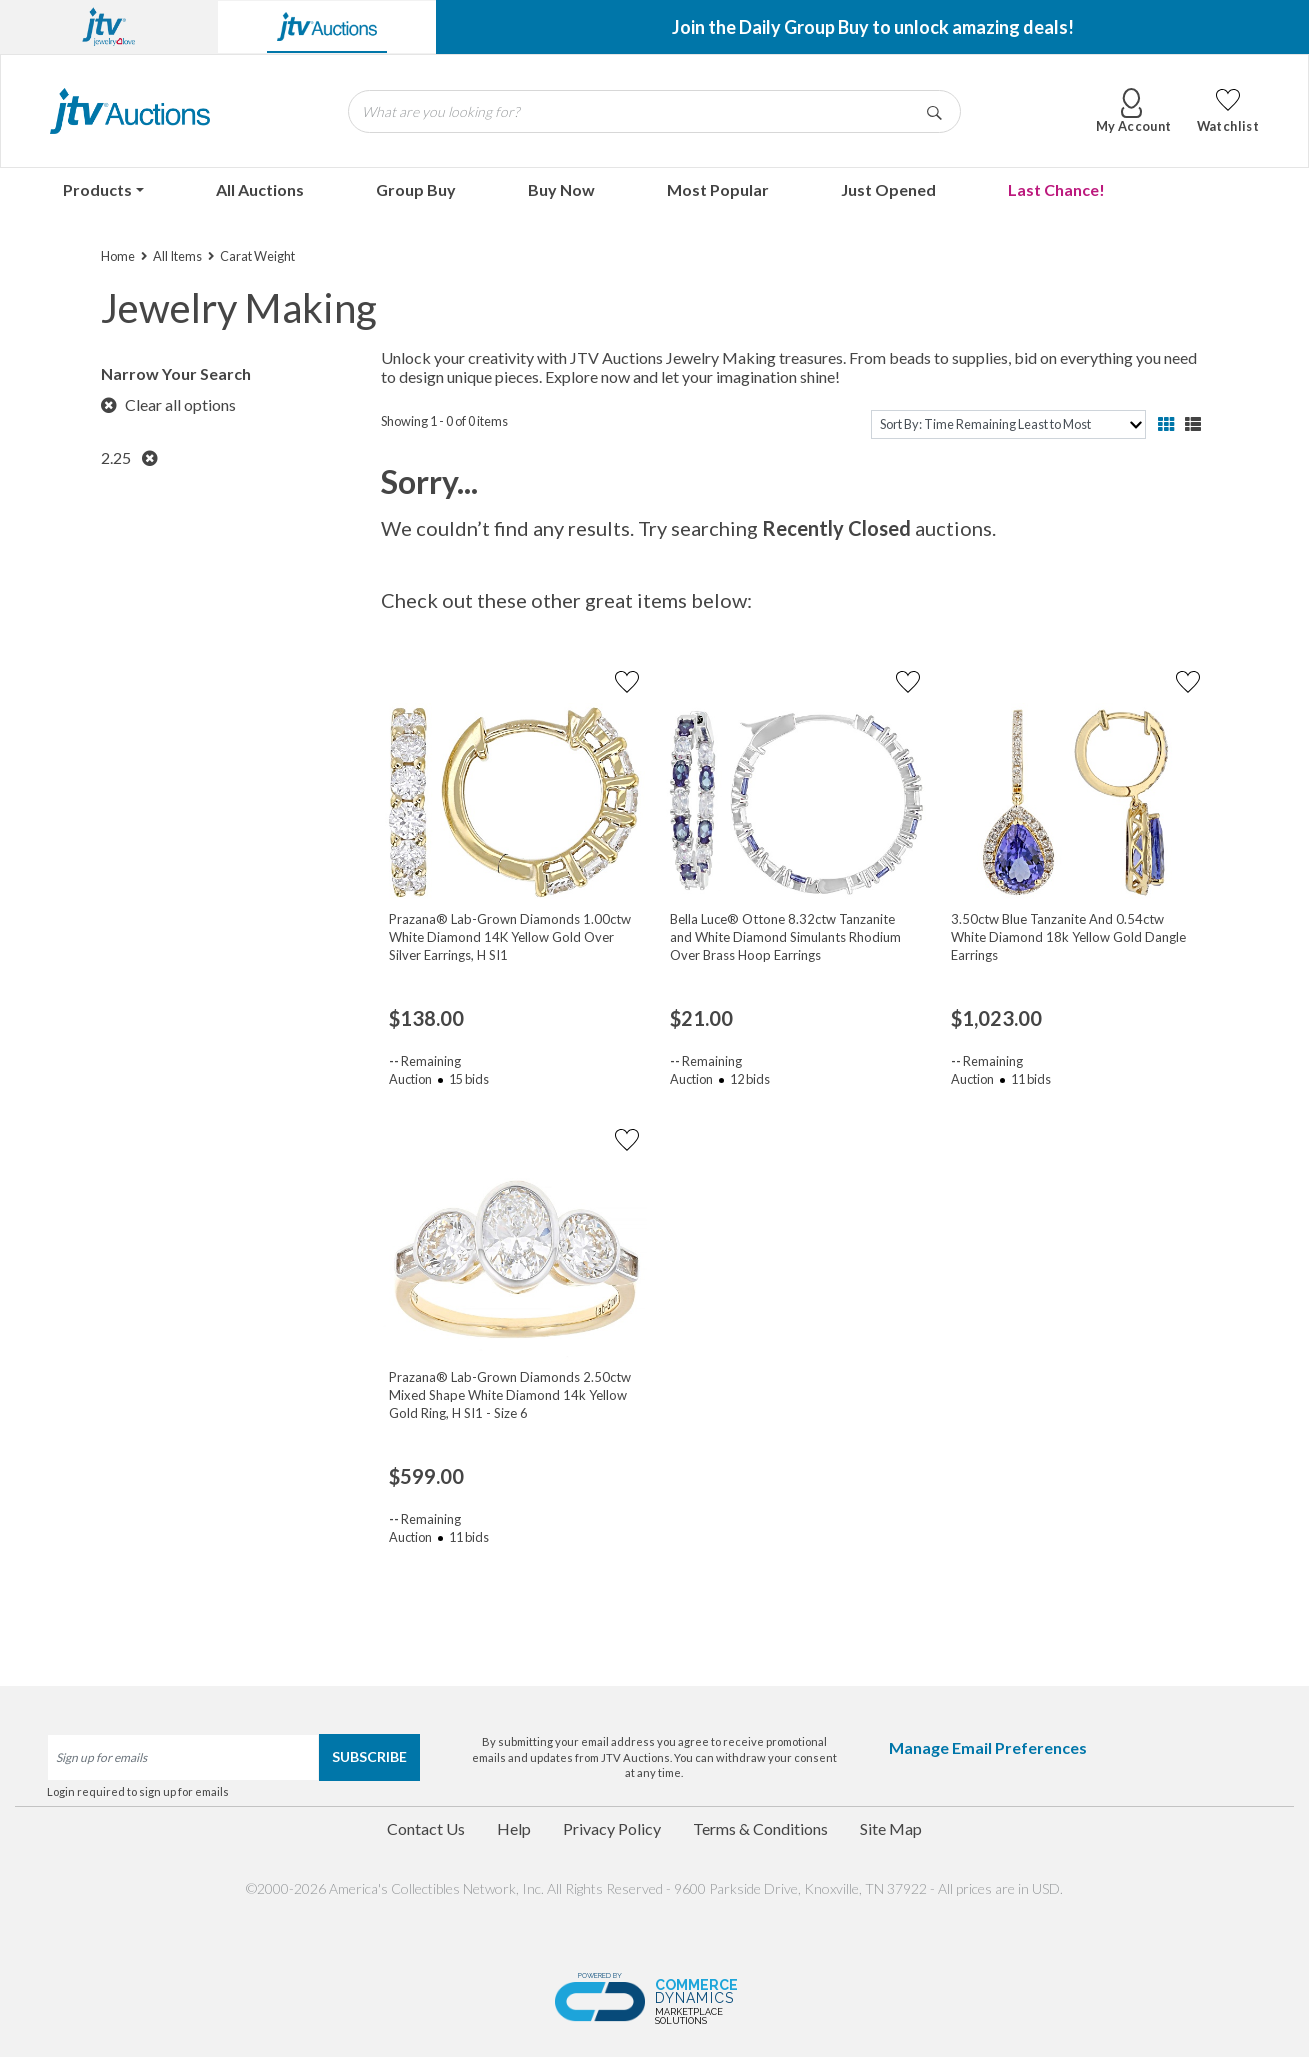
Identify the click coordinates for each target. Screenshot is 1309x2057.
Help (514, 1828)
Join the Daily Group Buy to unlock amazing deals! (873, 27)
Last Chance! (1056, 189)
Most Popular (718, 189)
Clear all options (168, 404)
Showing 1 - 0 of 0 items (444, 421)
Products (97, 189)
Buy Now (561, 189)
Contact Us (426, 1828)
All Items (177, 256)
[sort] (1008, 424)
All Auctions (260, 189)
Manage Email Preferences (988, 1747)
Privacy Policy (612, 1828)
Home (118, 256)
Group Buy (416, 189)
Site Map (891, 1828)
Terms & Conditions (760, 1828)
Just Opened (888, 189)
